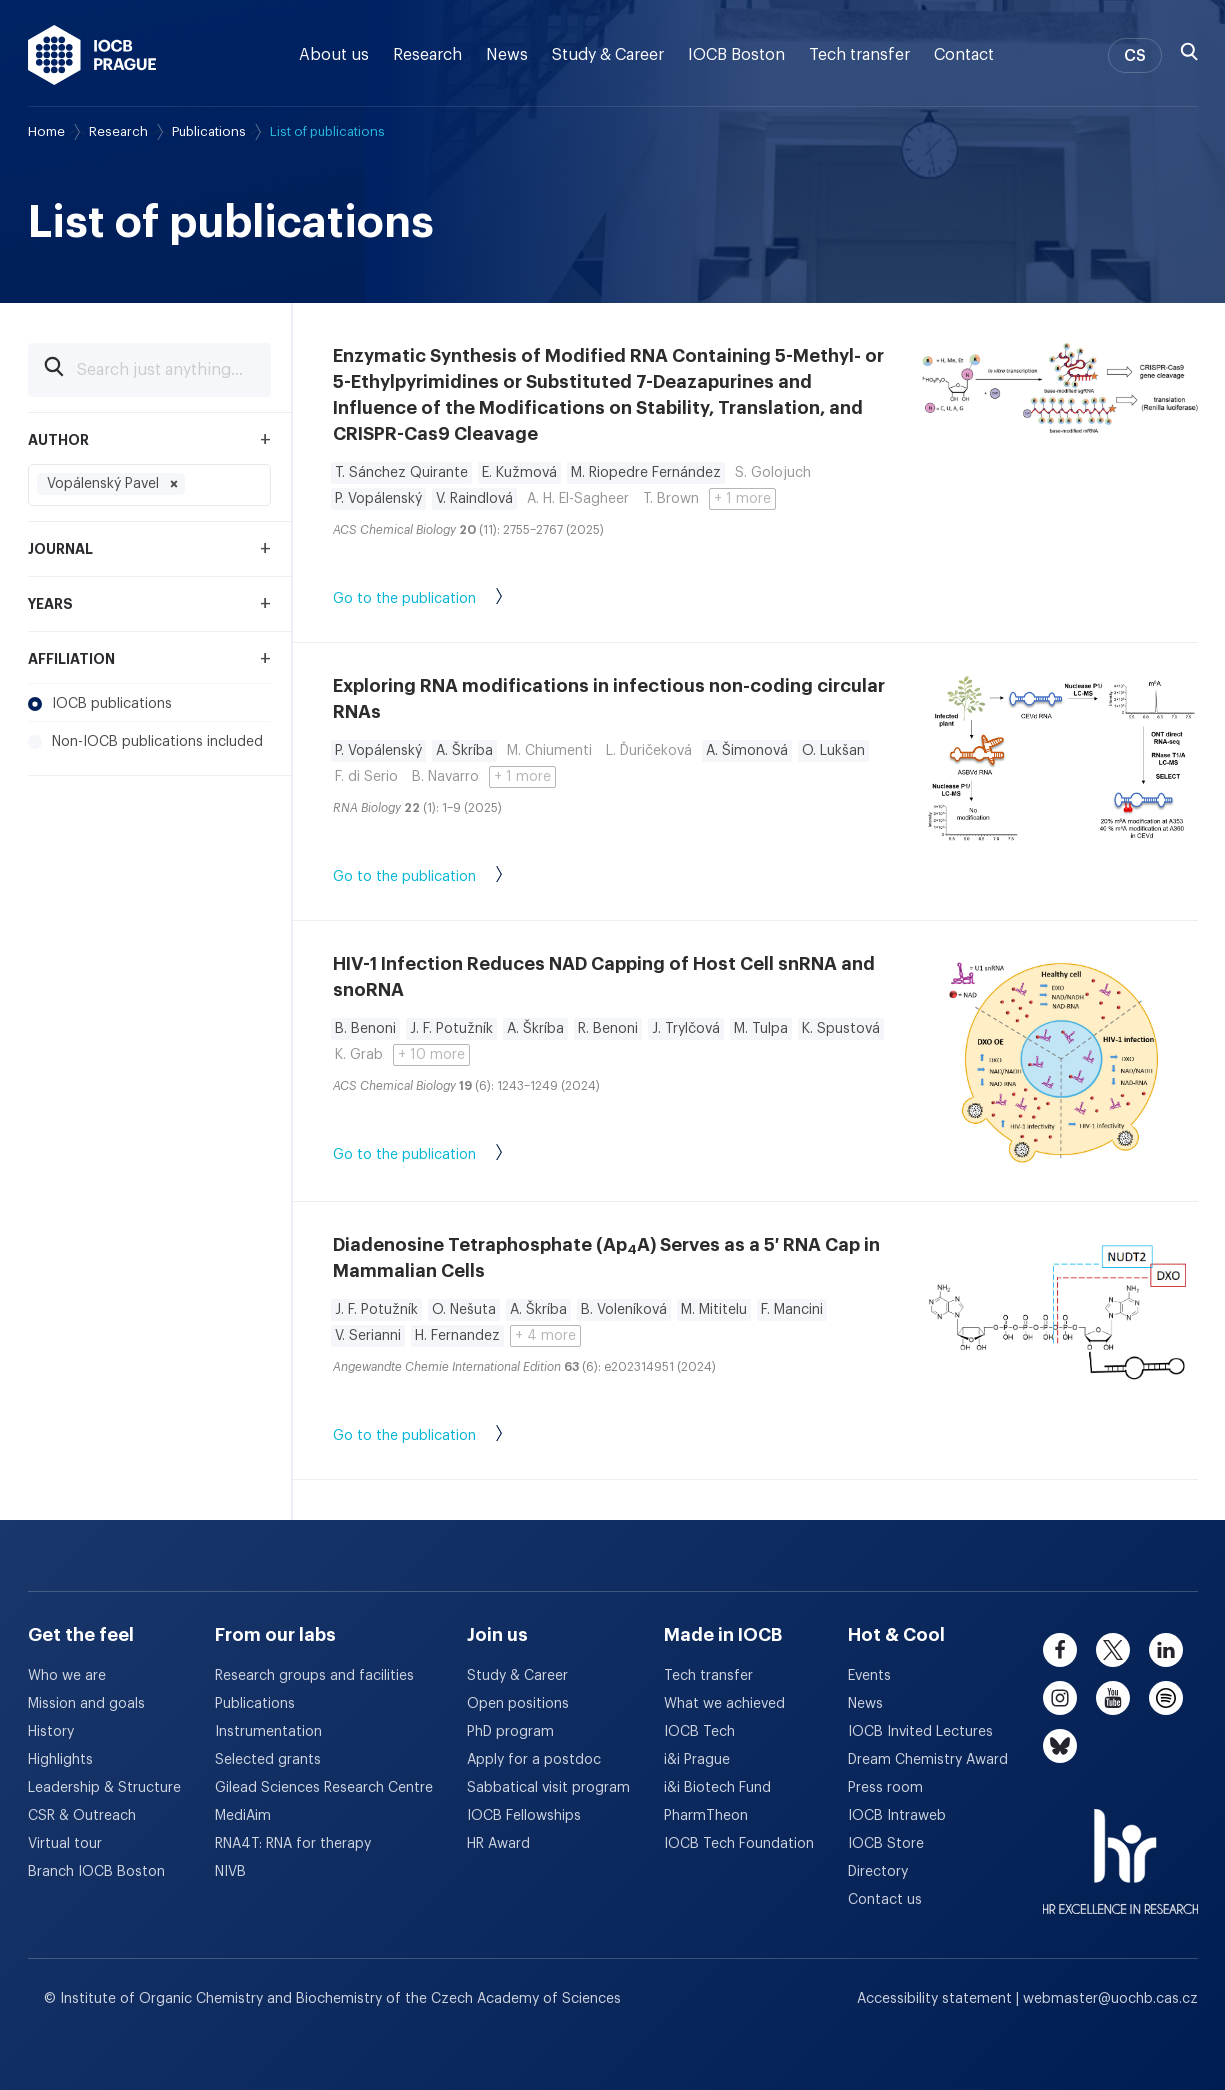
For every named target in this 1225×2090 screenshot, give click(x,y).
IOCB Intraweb (897, 1816)
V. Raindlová (474, 499)
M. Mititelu (714, 1310)
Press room (885, 1788)
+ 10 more (431, 1055)
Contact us (885, 1900)
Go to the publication (438, 600)
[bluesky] (1060, 1746)
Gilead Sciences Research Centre (324, 1788)
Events (869, 1676)
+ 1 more (742, 499)
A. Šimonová (747, 751)
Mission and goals (86, 1704)
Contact (964, 55)
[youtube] (1113, 1698)
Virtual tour (65, 1844)
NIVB (230, 1872)
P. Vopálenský (378, 499)
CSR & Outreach (82, 1816)
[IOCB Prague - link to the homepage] (92, 55)
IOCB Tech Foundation (739, 1844)
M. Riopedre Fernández (646, 473)
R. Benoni (608, 1029)
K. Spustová (841, 1029)
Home (46, 131)
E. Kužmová (519, 473)
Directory (878, 1872)
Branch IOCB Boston (96, 1872)
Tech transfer (859, 55)
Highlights (60, 1760)
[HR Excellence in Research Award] (1120, 1849)
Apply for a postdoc (534, 1760)
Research (427, 55)
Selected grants (268, 1760)
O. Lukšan (833, 751)
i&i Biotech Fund (717, 1788)
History (51, 1732)
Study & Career (608, 55)
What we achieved (724, 1704)
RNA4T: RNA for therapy (293, 1844)
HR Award (498, 1844)
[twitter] (1113, 1650)
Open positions (518, 1704)
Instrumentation (268, 1732)
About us (334, 55)
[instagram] (1060, 1698)
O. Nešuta (464, 1310)
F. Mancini (792, 1310)
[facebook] (1060, 1650)
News (507, 55)
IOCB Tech (699, 1732)
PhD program (510, 1732)
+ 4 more (545, 1336)
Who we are (67, 1676)
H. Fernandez (457, 1336)
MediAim (243, 1816)
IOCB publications (100, 704)
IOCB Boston (736, 55)
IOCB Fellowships (524, 1816)
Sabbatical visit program (548, 1788)
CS (1135, 56)
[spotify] (1166, 1698)
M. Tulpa (761, 1029)
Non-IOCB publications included (145, 742)
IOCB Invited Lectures (920, 1732)
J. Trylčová (686, 1029)
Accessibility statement (936, 1999)
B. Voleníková (624, 1310)
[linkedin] (1166, 1650)
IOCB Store (886, 1844)
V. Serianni (368, 1336)
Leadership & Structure (104, 1788)
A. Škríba (464, 751)
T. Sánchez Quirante (401, 473)
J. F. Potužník (451, 1029)
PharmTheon (706, 1816)
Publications (209, 131)
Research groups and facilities (314, 1676)
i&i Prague (697, 1760)
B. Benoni (365, 1029)
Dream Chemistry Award (928, 1760)
